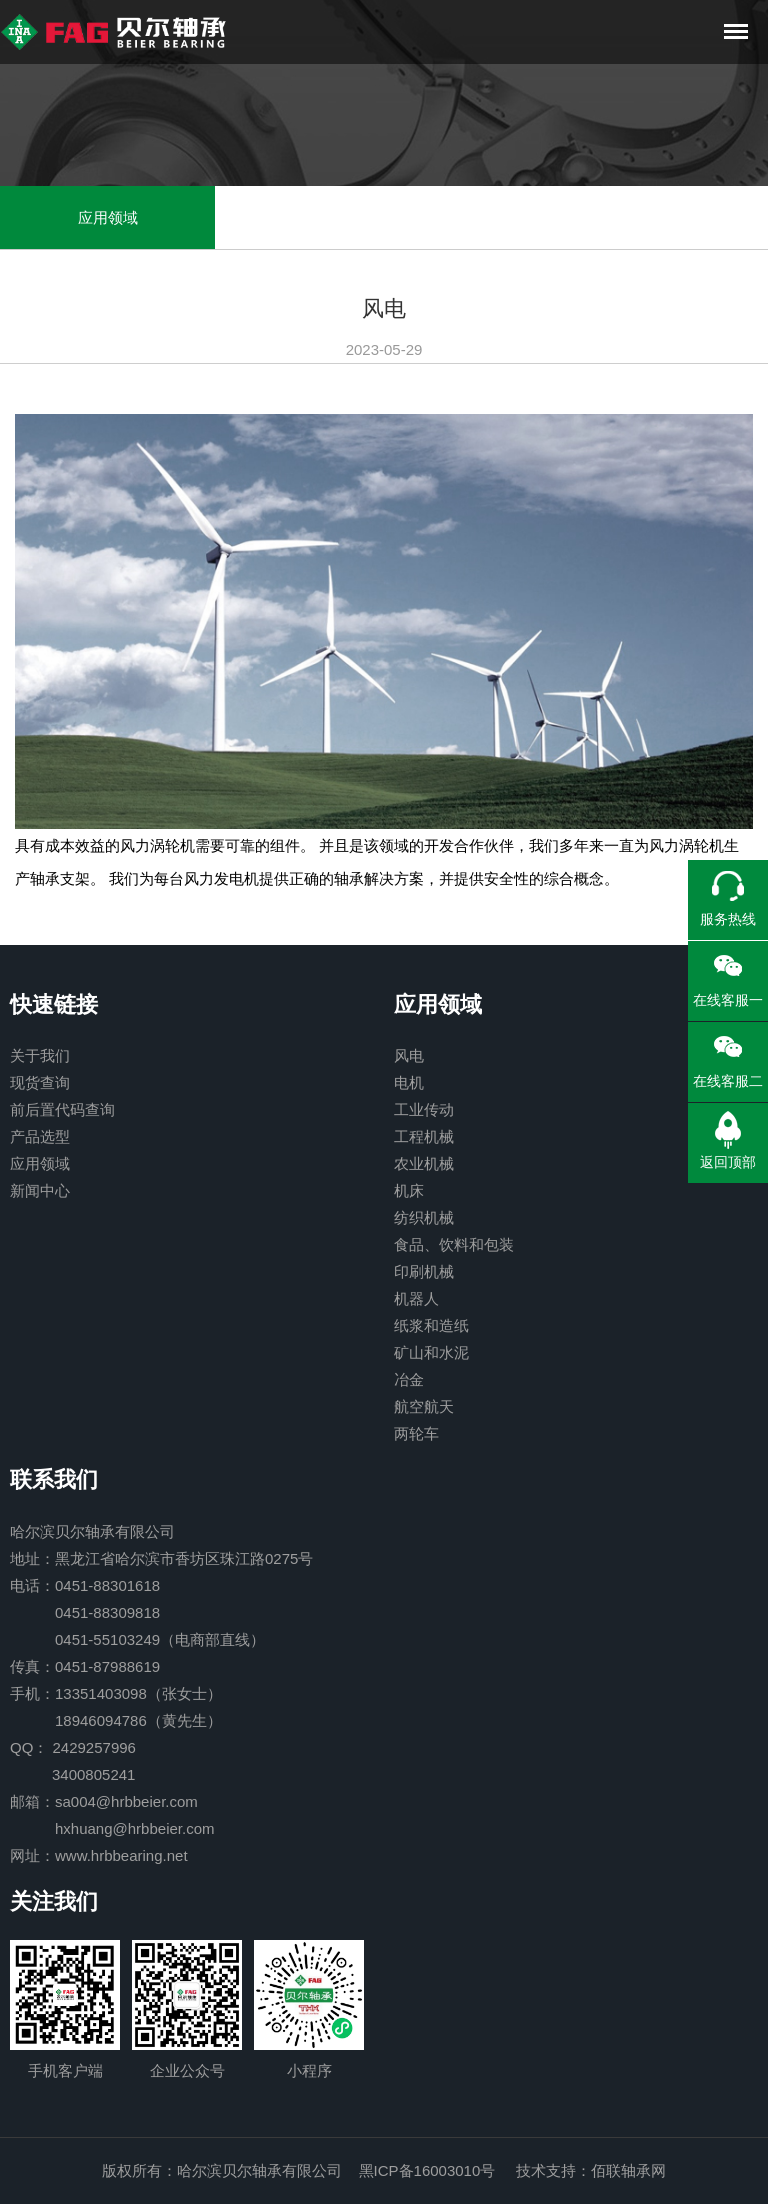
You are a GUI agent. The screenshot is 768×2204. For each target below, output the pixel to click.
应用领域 (108, 217)
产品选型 (40, 1136)
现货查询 (40, 1082)
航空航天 (424, 1406)
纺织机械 (424, 1217)
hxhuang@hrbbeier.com (135, 1828)
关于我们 (40, 1055)
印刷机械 (424, 1271)
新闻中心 (40, 1190)
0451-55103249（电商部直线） (160, 1639)
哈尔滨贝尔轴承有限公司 (92, 1531)
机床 (409, 1190)
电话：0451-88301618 (85, 1585)
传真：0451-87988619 (85, 1666)
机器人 (416, 1298)
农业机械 (424, 1163)
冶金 (409, 1379)
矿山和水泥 (431, 1352)
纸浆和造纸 (431, 1325)
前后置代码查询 (62, 1109)
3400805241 (93, 1774)
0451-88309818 (107, 1612)
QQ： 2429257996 (73, 1747)
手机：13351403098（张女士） (116, 1693)
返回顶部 (728, 1162)
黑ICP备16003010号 (427, 2170)
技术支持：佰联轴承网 (591, 2170)
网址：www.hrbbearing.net (99, 1855)
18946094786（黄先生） (138, 1720)
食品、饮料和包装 (454, 1244)
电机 (409, 1082)
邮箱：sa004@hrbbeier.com (104, 1801)
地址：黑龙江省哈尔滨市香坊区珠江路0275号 (161, 1558)
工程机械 (424, 1136)
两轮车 (416, 1433)
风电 (409, 1055)
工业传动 (424, 1109)
